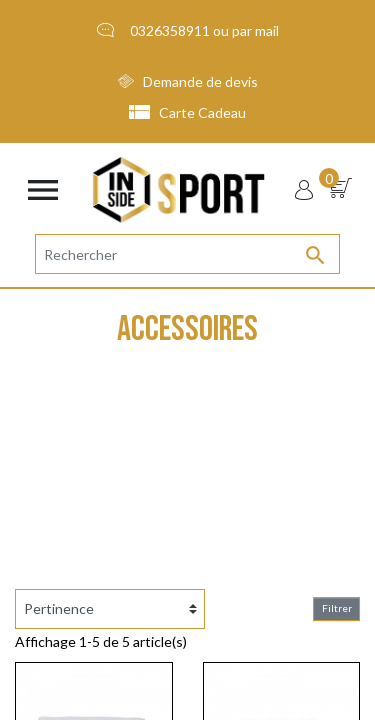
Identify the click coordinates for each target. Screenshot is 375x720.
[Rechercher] (187, 254)
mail (267, 30)
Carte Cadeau (188, 112)
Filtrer (337, 608)
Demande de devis (188, 81)
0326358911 (170, 30)
